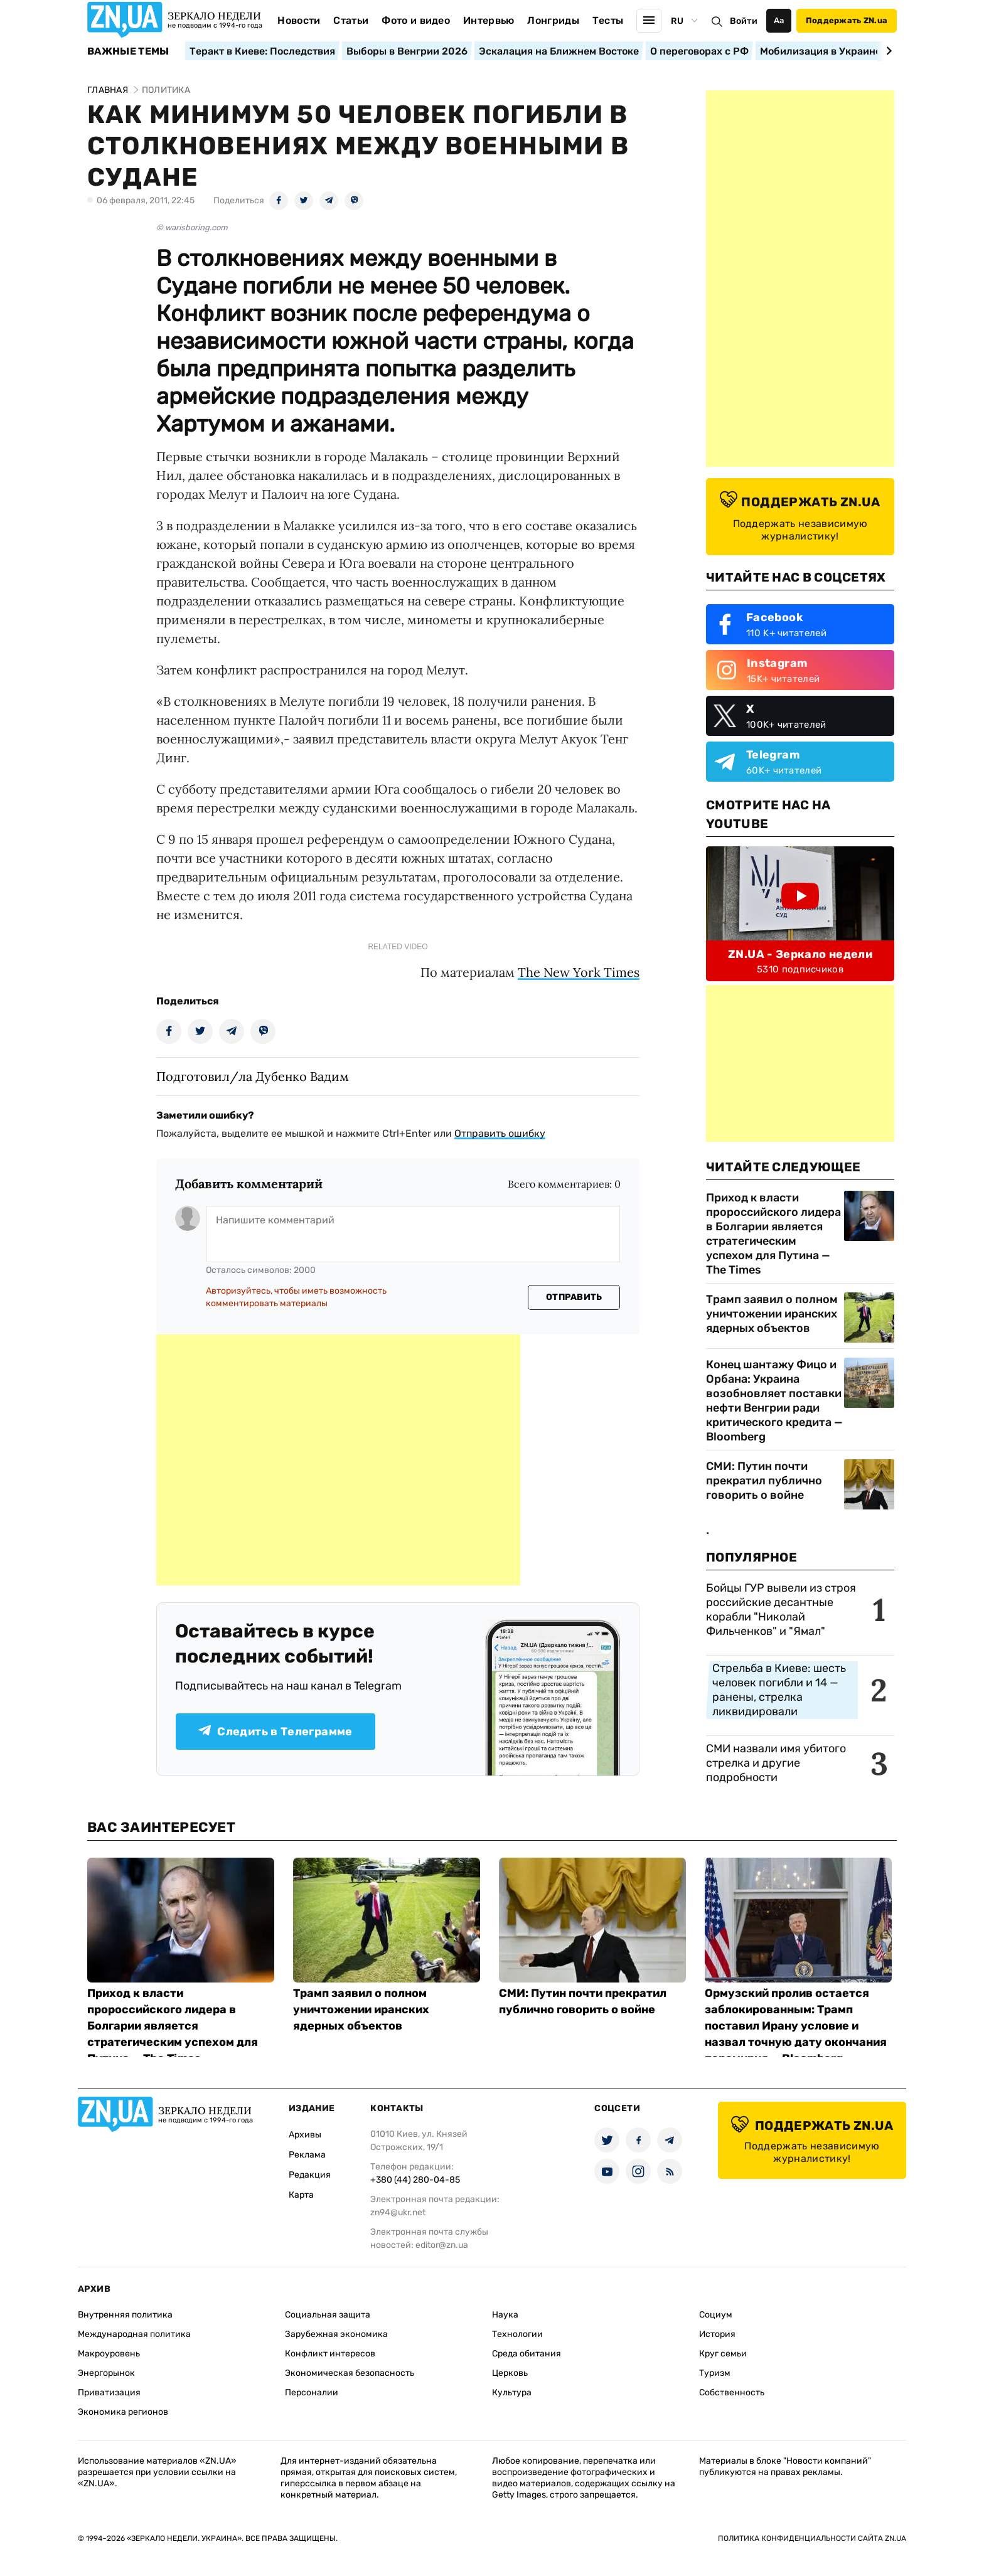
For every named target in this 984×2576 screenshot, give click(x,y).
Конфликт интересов (330, 2353)
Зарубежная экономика (336, 2334)
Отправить (574, 1297)
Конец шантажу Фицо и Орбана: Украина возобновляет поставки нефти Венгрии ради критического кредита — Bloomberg (774, 1401)
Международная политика (134, 2334)
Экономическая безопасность (349, 2373)
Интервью (489, 20)
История (717, 2334)
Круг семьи (723, 2353)
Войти (743, 21)
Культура (512, 2392)
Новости (298, 20)
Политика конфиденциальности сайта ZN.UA (812, 2538)
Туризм (714, 2373)
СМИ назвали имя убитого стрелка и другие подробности (776, 1763)
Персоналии (311, 2392)
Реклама (307, 2154)
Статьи (350, 20)
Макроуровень (109, 2353)
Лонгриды (553, 20)
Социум (715, 2314)
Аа (779, 20)
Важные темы (128, 51)
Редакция (310, 2174)
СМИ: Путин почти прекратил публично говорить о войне (764, 1480)
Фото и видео (416, 20)
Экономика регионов (123, 2412)
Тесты (608, 20)
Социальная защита (327, 2314)
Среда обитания (526, 2353)
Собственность (731, 2392)
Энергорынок (106, 2373)
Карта (301, 2195)
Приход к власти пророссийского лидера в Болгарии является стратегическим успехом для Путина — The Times (773, 1234)
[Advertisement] (338, 1459)
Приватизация (109, 2392)
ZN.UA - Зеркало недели (800, 954)
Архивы (305, 2134)
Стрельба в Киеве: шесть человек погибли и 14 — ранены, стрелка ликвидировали (779, 1689)
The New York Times (578, 972)
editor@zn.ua (441, 2245)
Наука (505, 2314)
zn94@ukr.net (397, 2212)
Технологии (517, 2334)
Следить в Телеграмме (275, 1731)
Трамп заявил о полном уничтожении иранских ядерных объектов (772, 1313)
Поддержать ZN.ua (846, 20)
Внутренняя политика (125, 2314)
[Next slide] (887, 50)
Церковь (510, 2373)
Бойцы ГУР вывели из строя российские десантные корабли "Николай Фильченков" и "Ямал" (781, 1609)
